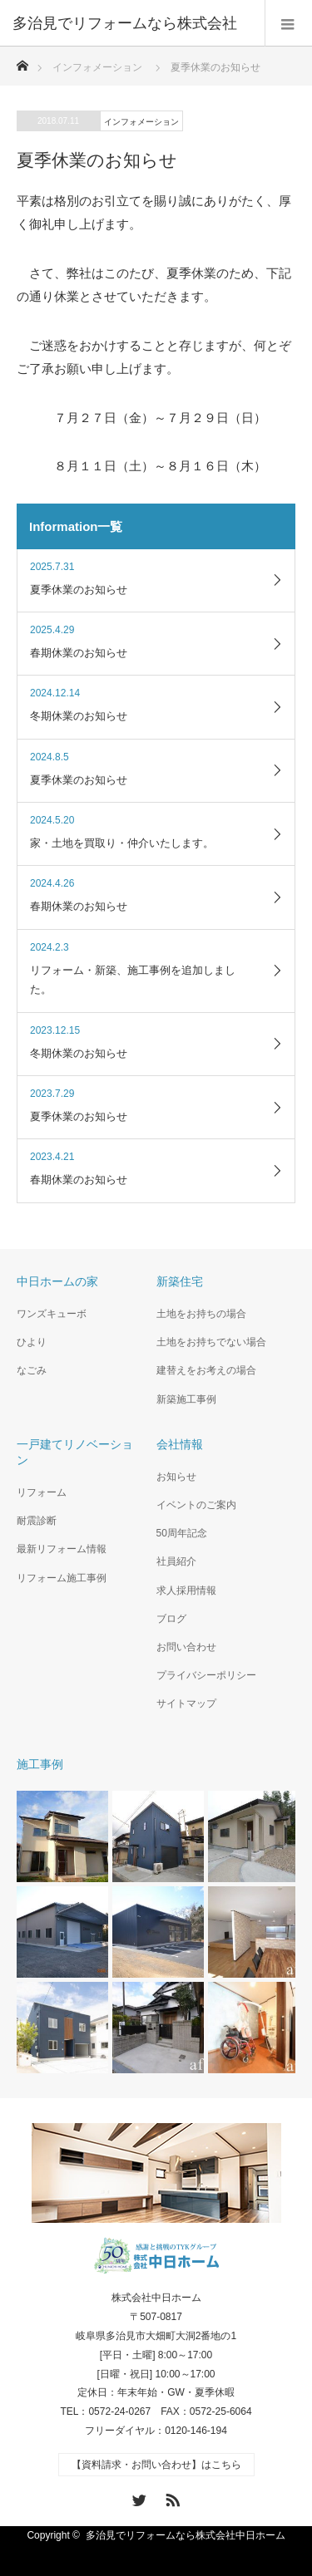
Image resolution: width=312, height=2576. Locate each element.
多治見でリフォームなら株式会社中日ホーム (185, 2535)
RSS (170, 2497)
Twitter (137, 2497)
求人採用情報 (186, 1590)
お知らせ (176, 1476)
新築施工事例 (186, 1399)
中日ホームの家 (57, 1281)
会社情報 (179, 1444)
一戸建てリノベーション (75, 1452)
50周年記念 (181, 1533)
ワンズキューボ (52, 1314)
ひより (32, 1342)
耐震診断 (37, 1520)
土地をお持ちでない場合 (211, 1342)
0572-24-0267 (119, 2411)
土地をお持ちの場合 (201, 1314)
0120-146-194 (196, 2430)
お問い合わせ (186, 1647)
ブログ (171, 1619)
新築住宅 (179, 1281)
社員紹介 (176, 1561)
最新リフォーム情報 (61, 1549)
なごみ (32, 1370)
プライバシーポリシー (206, 1675)
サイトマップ (186, 1703)
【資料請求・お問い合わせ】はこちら (156, 2464)
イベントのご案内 (196, 1505)
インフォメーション (141, 121)
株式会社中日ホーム (156, 2297)
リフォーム (42, 1492)
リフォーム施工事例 (61, 1578)
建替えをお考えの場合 (206, 1370)
